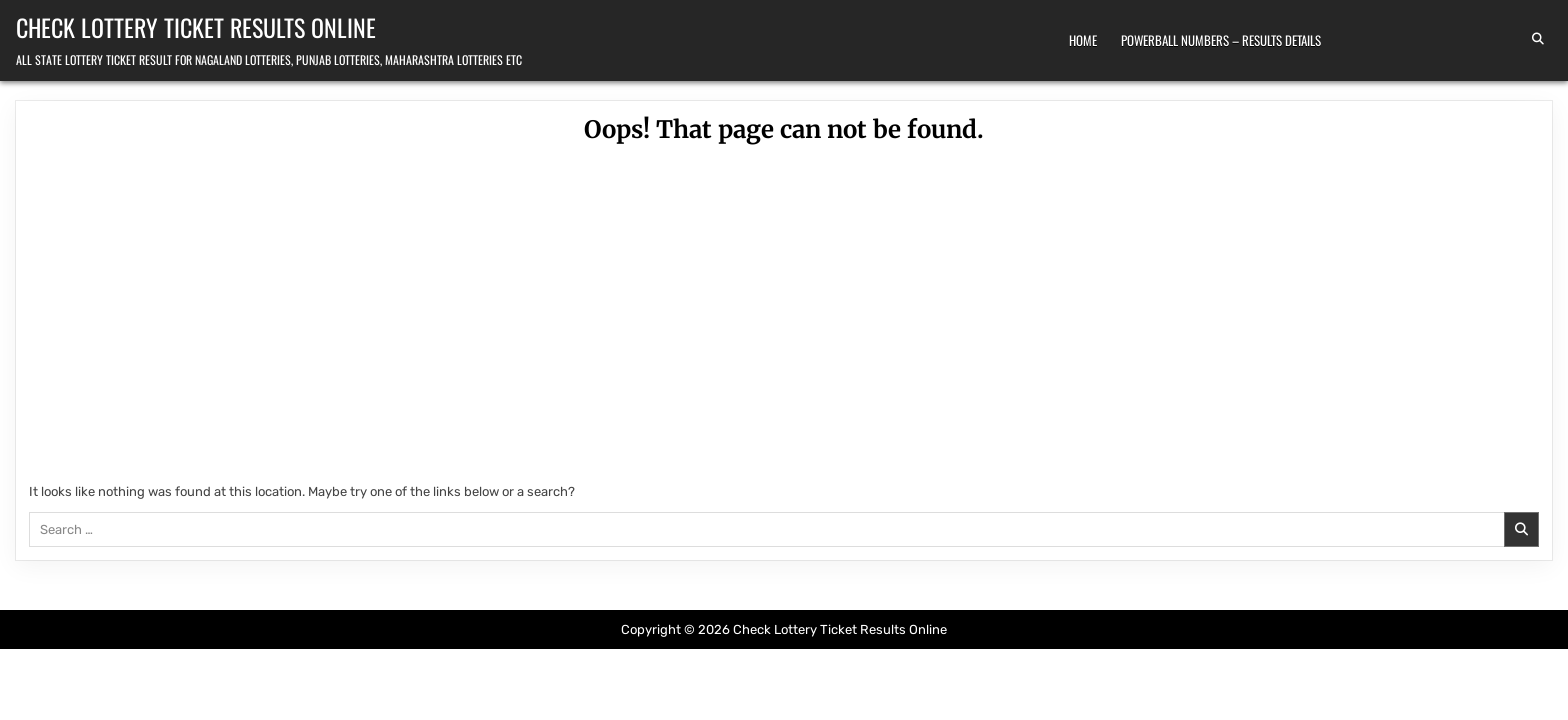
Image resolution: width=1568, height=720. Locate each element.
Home (1083, 40)
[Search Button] (1538, 39)
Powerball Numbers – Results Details (1221, 40)
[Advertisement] (784, 317)
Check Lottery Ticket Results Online (196, 27)
